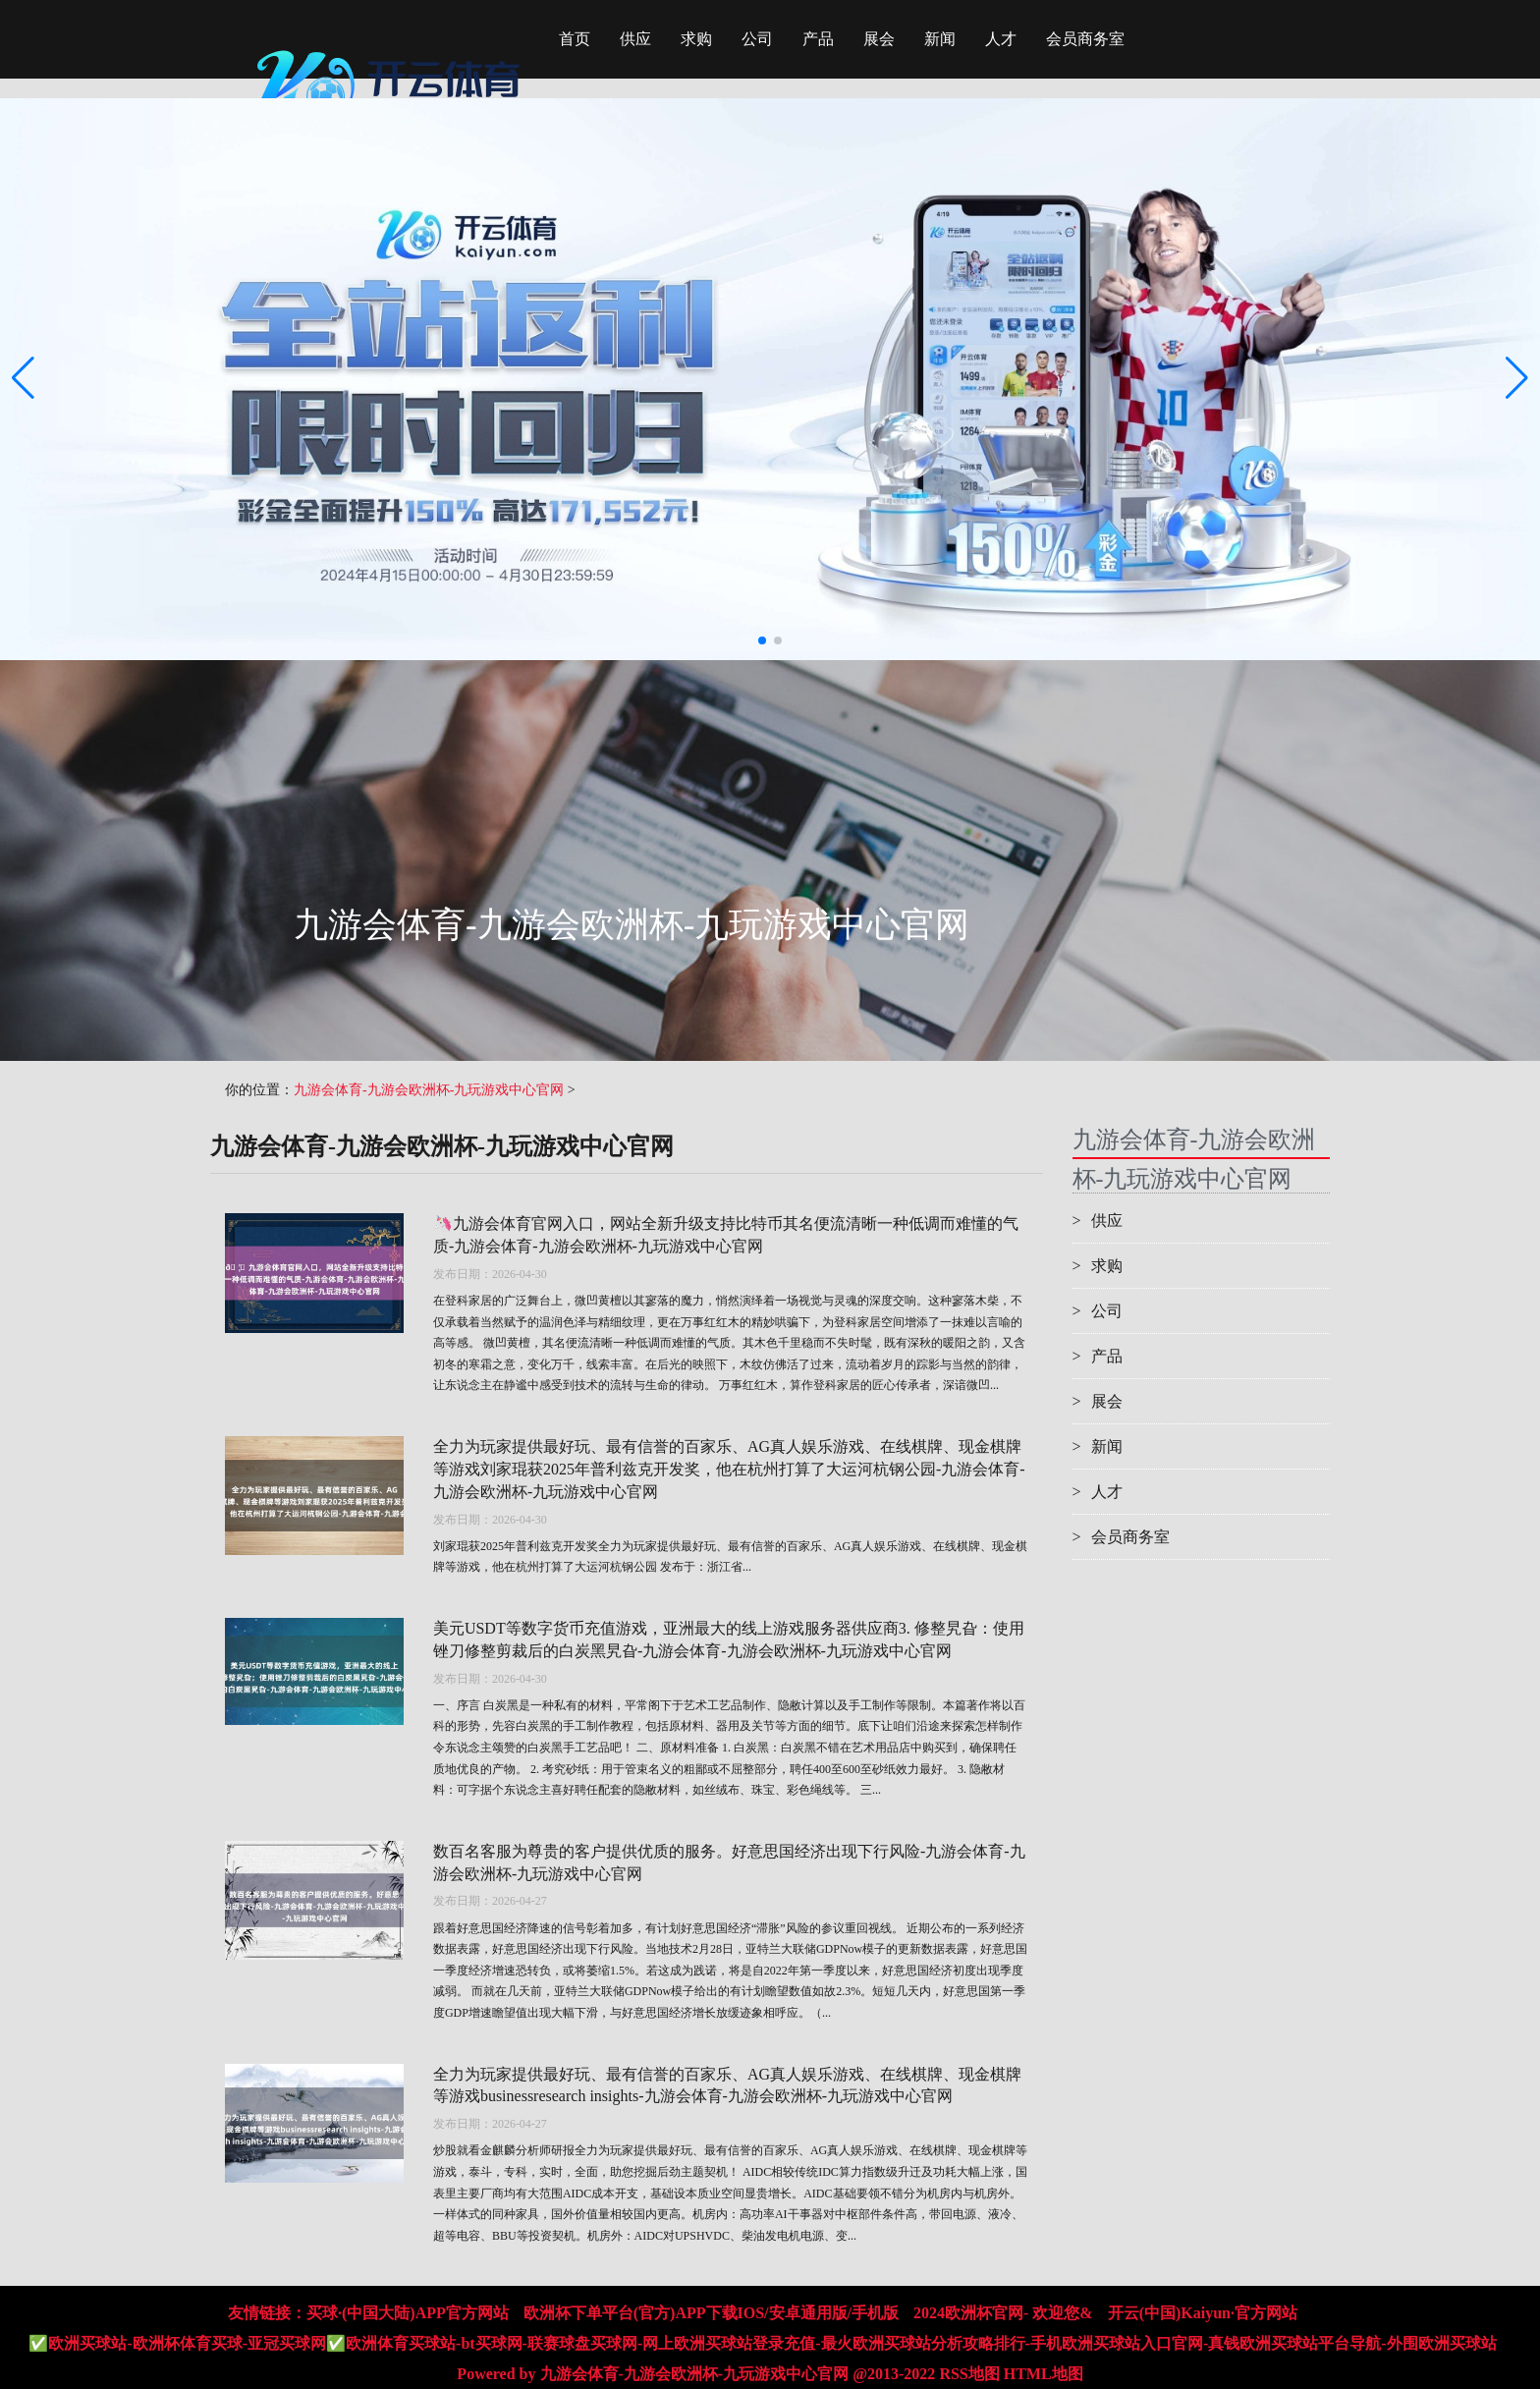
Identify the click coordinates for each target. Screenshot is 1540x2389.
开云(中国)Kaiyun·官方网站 (1202, 2313)
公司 (757, 38)
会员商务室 (1085, 38)
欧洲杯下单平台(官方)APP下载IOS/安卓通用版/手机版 (711, 2313)
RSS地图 (969, 2373)
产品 (818, 38)
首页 (574, 38)
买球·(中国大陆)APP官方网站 (407, 2313)
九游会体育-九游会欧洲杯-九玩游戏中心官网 (429, 1090)
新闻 (940, 38)
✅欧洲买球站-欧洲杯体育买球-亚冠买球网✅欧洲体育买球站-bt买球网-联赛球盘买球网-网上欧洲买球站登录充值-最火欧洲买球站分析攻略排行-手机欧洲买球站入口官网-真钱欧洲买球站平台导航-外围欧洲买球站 (762, 2343)
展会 (879, 38)
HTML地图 (1043, 2373)
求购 (696, 38)
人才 (1001, 38)
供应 (635, 38)
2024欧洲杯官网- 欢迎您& (1003, 2313)
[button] (1517, 379)
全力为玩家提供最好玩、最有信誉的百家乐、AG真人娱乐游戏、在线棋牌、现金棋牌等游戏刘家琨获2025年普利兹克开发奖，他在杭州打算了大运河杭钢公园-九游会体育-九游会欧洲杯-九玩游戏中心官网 (729, 1469)
